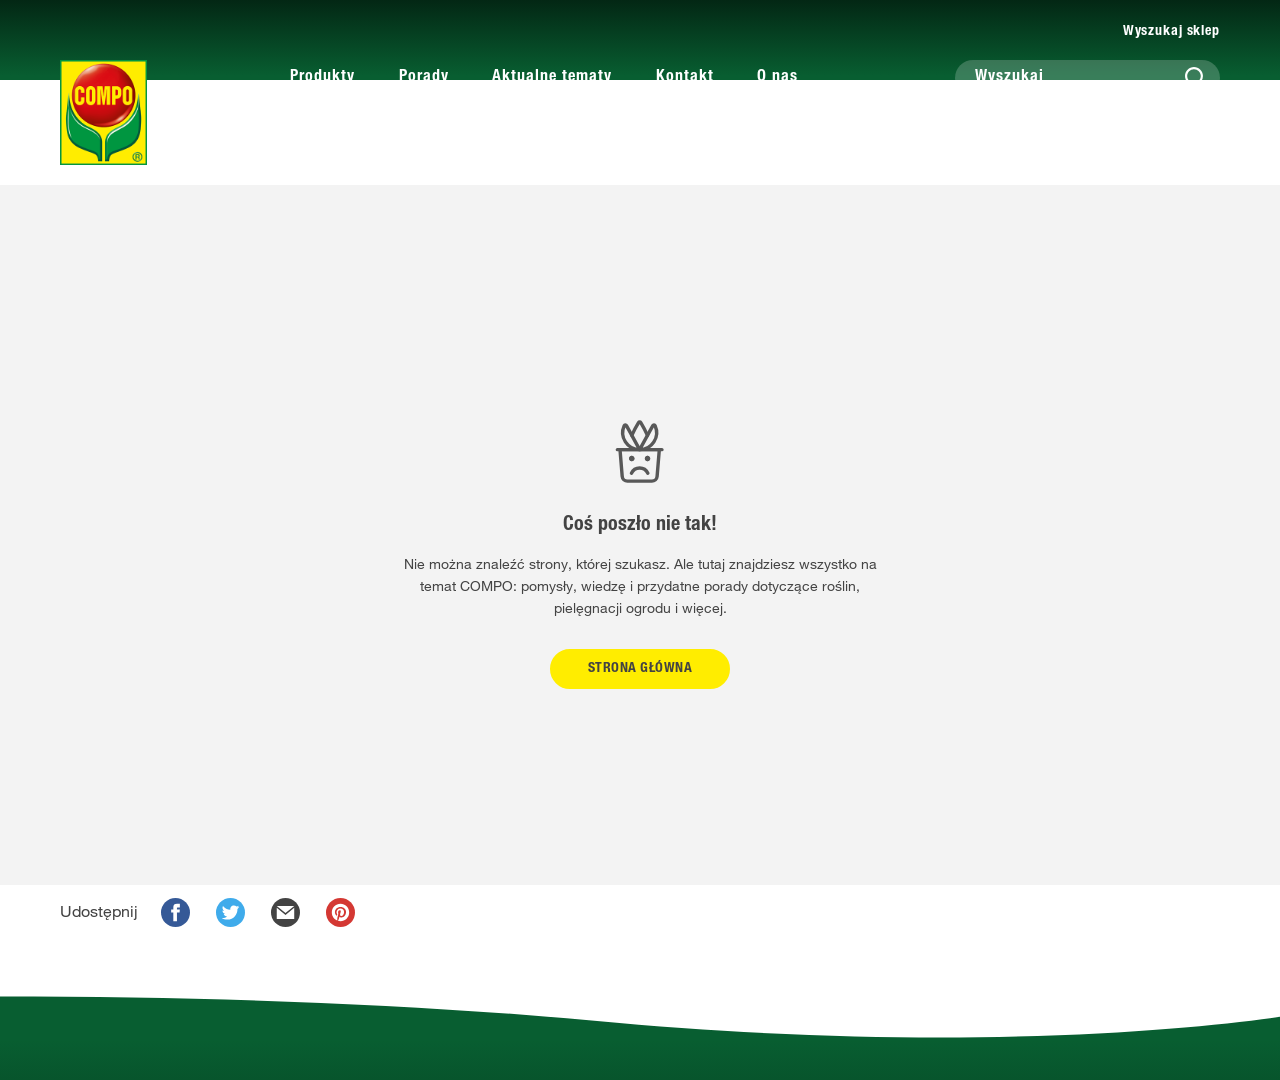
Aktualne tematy (552, 78)
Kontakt (685, 78)
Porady (424, 78)
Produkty (322, 78)
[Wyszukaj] (1087, 78)
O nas (777, 78)
